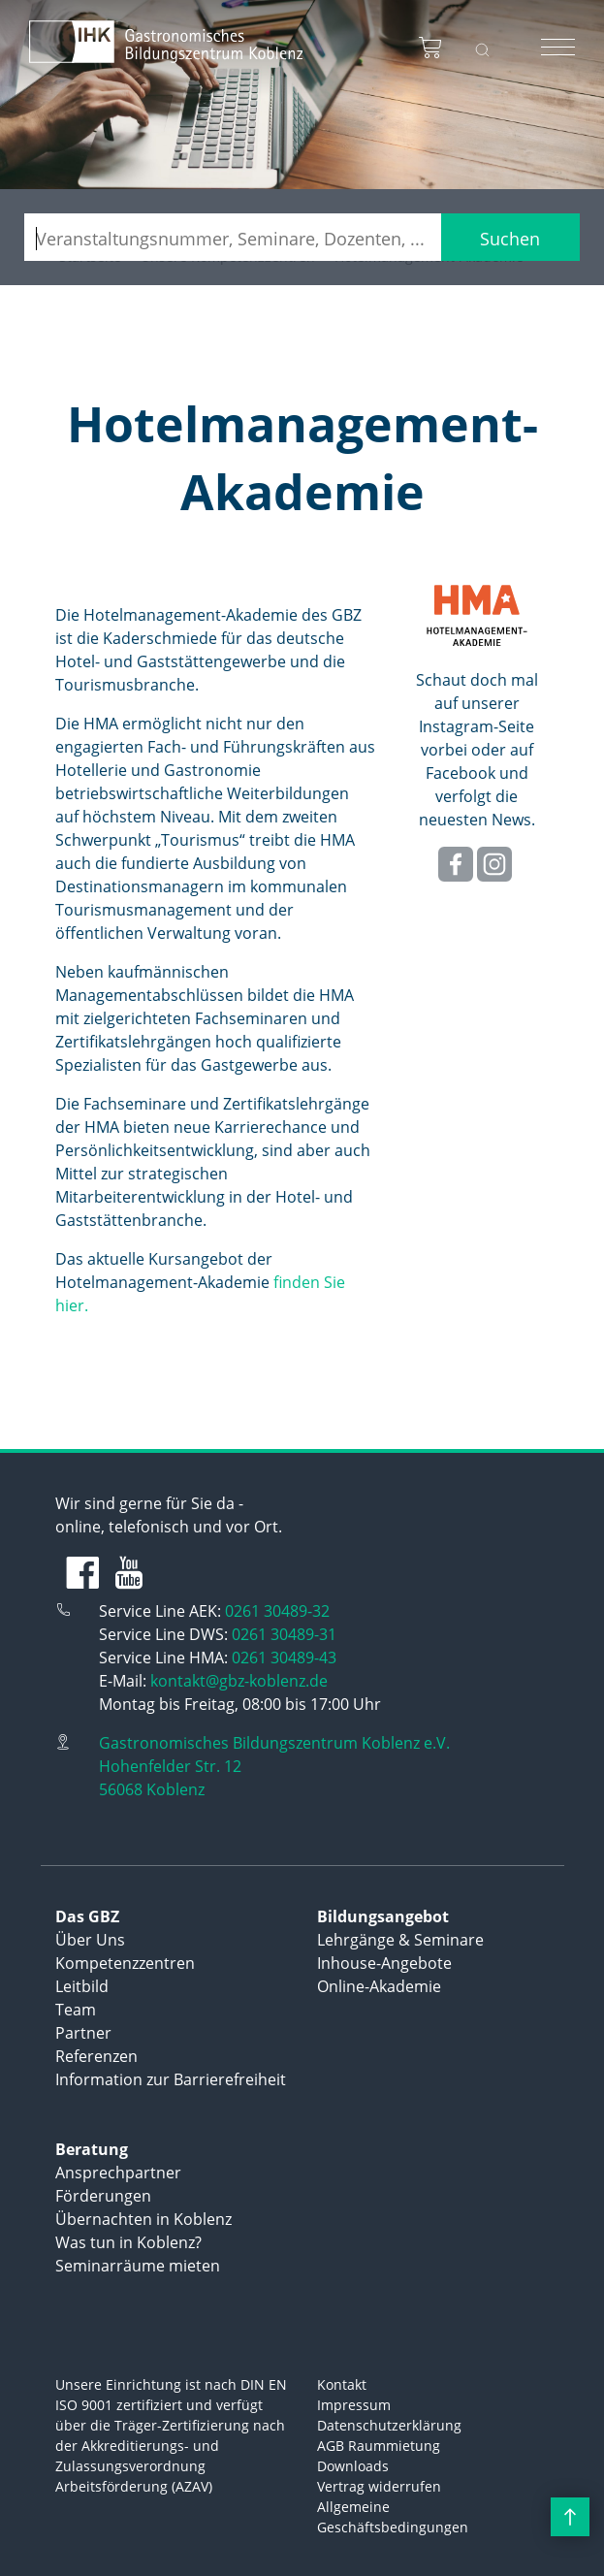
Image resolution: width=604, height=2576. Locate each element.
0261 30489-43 (284, 1657)
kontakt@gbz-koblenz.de (239, 1680)
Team (75, 2009)
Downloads (353, 2466)
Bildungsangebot (383, 1916)
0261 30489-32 (277, 1611)
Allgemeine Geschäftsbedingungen (392, 2516)
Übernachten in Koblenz (143, 2219)
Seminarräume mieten (137, 2265)
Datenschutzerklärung (389, 2425)
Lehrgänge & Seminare (400, 1939)
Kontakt (341, 2384)
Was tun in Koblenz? (128, 2242)
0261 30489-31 (284, 1634)
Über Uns (90, 1939)
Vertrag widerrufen (379, 2486)
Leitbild (82, 1986)
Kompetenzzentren (125, 1963)
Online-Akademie (379, 1986)
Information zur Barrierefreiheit (170, 2079)
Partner (83, 2033)
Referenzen (96, 2056)
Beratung (91, 2149)
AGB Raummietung (378, 2445)
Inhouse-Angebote (384, 1963)
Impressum (354, 2405)
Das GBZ (87, 1916)
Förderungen (103, 2195)
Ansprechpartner (118, 2172)
